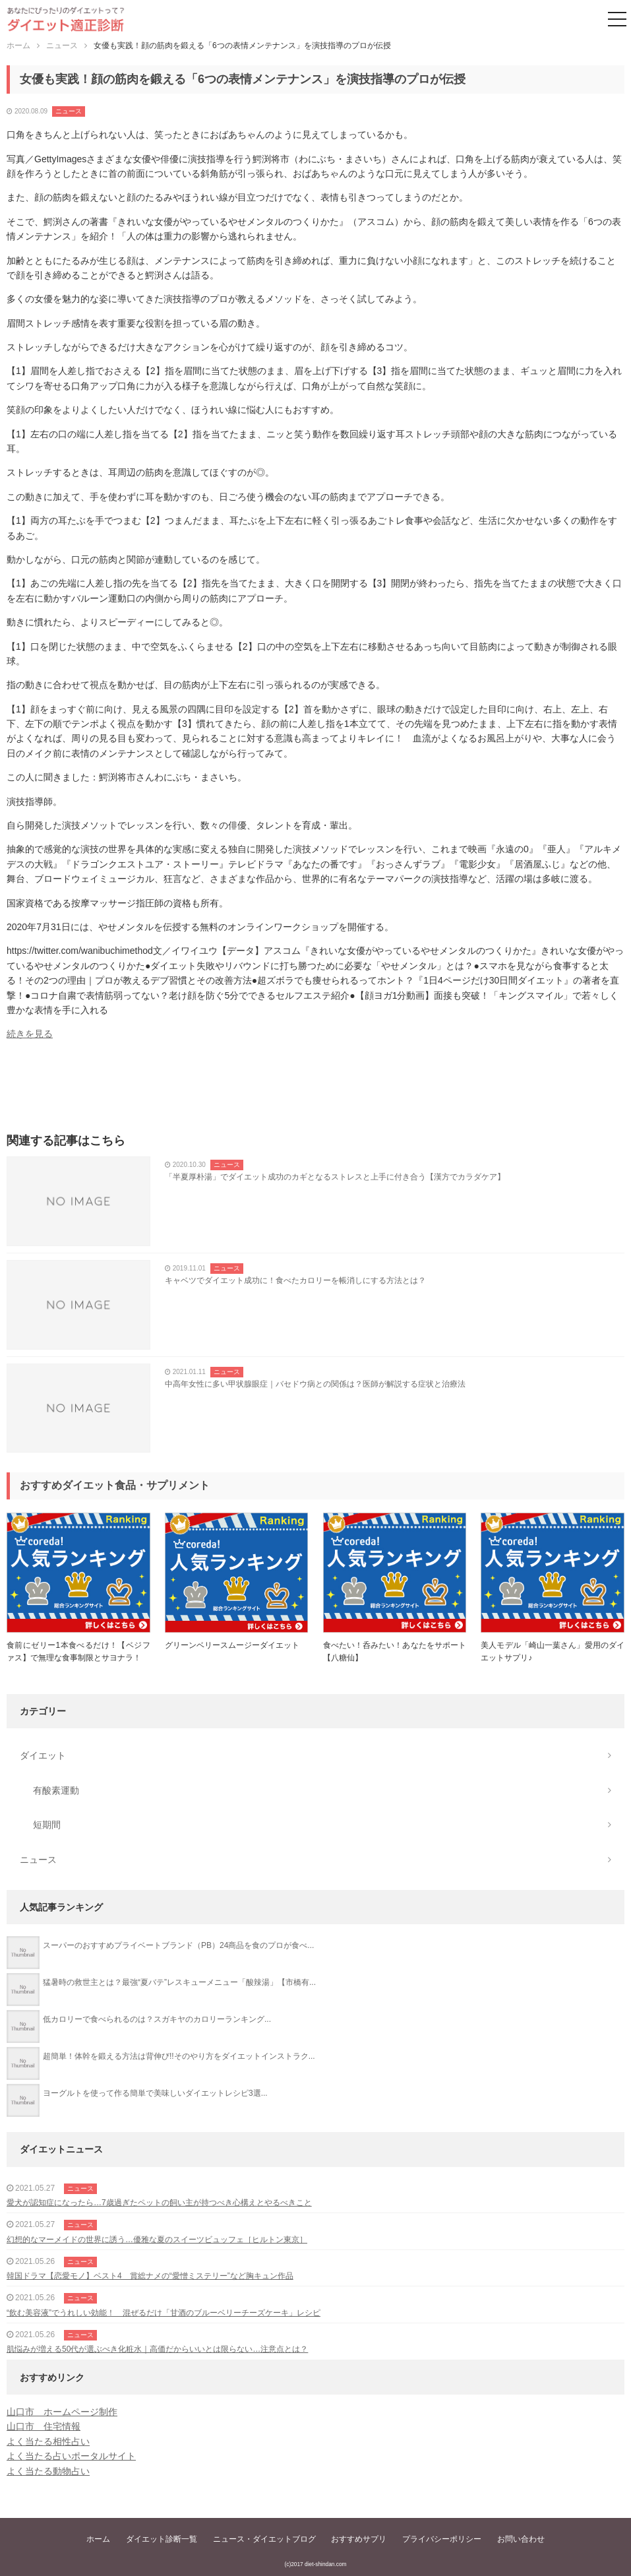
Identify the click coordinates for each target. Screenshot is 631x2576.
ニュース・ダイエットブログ (264, 2539)
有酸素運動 (56, 1790)
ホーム (98, 2539)
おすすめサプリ (358, 2539)
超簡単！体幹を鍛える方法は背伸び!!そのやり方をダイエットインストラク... (179, 2056)
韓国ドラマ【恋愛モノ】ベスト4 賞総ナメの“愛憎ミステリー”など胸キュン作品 (150, 2275)
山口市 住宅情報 (43, 2426)
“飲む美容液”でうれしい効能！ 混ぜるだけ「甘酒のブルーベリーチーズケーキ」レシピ (163, 2312)
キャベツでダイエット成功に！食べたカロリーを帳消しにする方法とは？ (295, 1280)
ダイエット (43, 1755)
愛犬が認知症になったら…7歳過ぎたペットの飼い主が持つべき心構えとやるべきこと (159, 2202)
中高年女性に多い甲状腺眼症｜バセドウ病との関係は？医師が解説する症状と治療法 (315, 1384)
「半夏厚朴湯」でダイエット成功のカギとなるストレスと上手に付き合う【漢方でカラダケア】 (335, 1176)
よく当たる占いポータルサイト (71, 2456)
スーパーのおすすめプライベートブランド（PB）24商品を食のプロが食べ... (178, 1945)
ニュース (68, 111)
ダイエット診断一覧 (161, 2539)
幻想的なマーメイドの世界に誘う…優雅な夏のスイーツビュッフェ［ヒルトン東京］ (157, 2239)
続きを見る (30, 1033)
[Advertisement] (315, 1091)
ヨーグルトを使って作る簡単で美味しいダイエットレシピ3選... (155, 2093)
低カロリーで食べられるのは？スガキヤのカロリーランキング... (157, 2019)
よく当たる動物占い (48, 2471)
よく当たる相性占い (48, 2441)
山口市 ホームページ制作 (62, 2411)
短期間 (47, 1824)
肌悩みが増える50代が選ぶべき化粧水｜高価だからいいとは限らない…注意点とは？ (157, 2349)
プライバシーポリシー (441, 2539)
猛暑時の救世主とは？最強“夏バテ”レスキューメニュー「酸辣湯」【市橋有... (179, 1982)
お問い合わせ (521, 2539)
